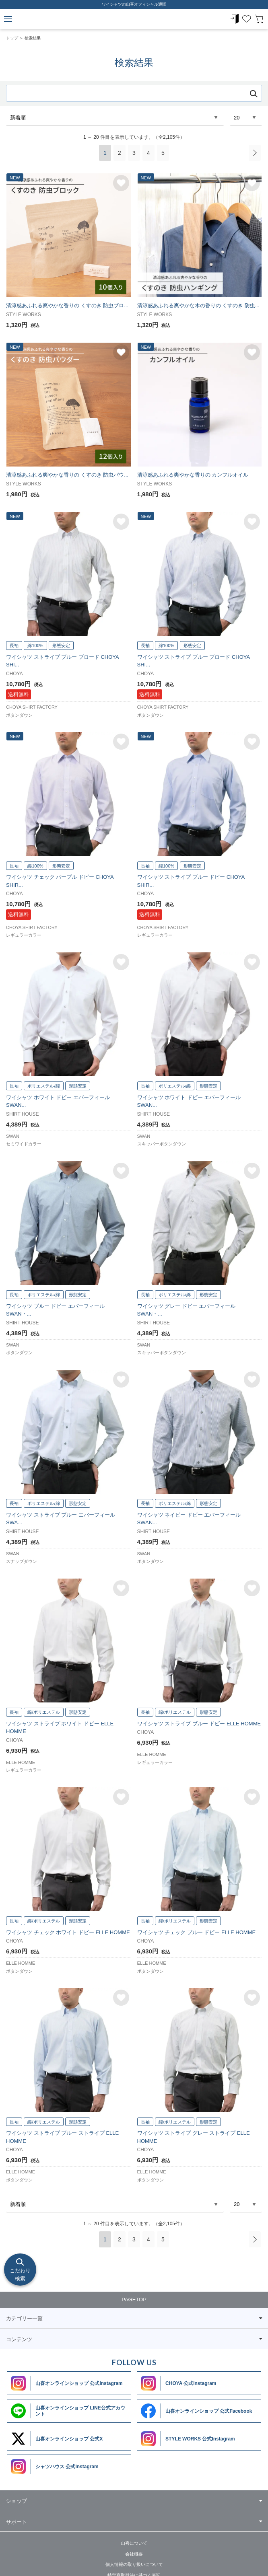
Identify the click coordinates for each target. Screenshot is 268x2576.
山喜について (134, 2543)
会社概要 (134, 2553)
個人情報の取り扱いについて (134, 2564)
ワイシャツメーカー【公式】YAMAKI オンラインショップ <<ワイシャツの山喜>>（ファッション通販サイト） (134, 19)
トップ (12, 38)
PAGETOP (134, 2299)
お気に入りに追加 (121, 183)
